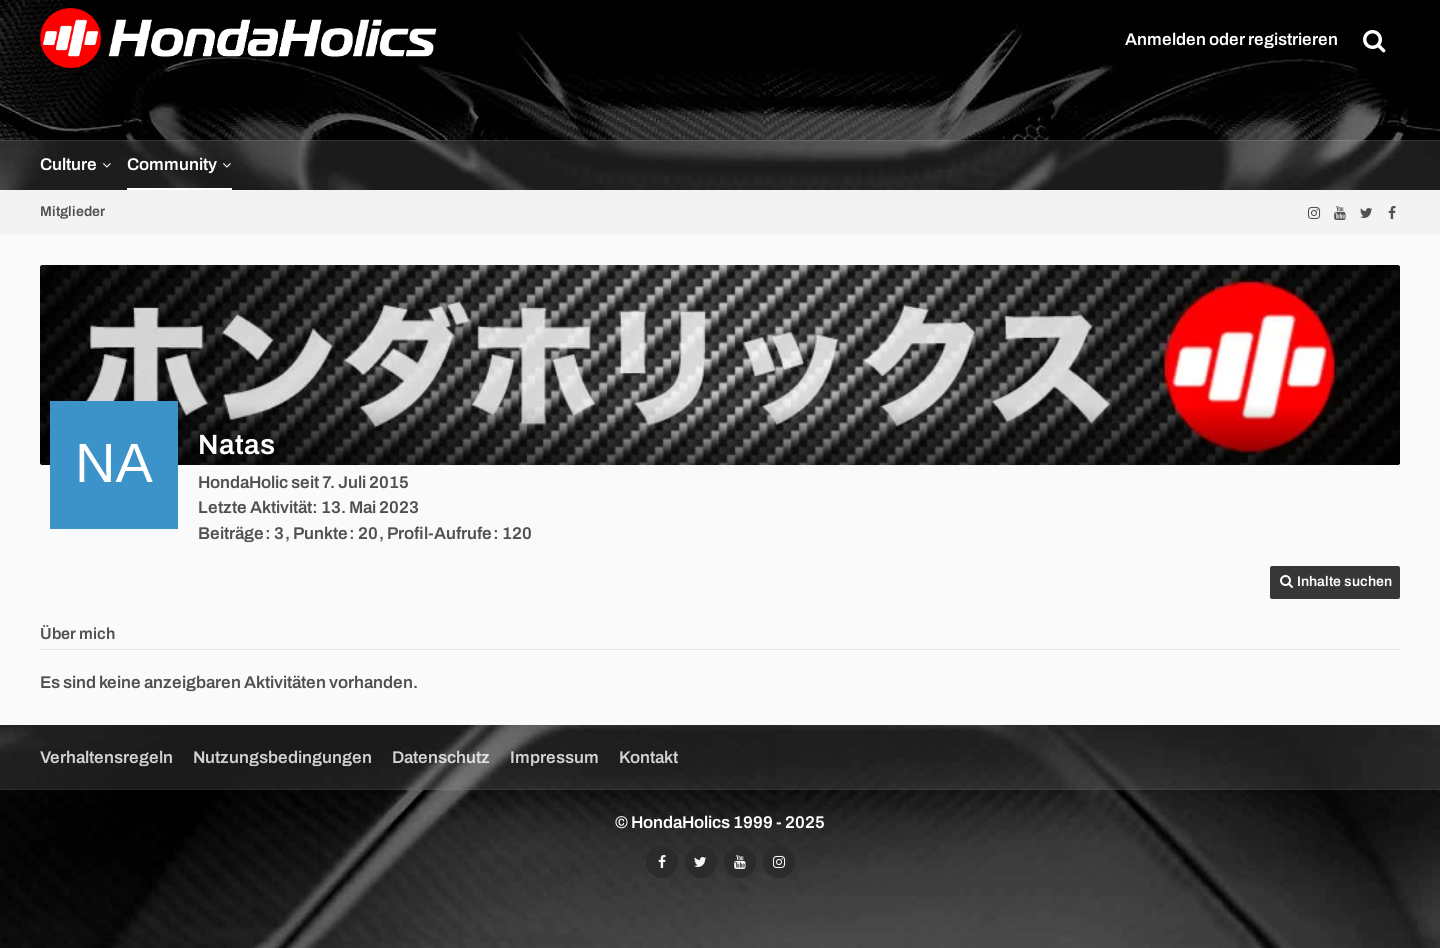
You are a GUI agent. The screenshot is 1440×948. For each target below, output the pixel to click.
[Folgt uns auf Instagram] (1314, 212)
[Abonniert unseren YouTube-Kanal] (1340, 212)
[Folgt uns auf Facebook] (1392, 212)
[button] (1335, 582)
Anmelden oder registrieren (1231, 39)
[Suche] (1374, 40)
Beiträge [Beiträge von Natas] (231, 533)
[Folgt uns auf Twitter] (1366, 212)
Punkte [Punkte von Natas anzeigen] (320, 533)
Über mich (77, 633)
